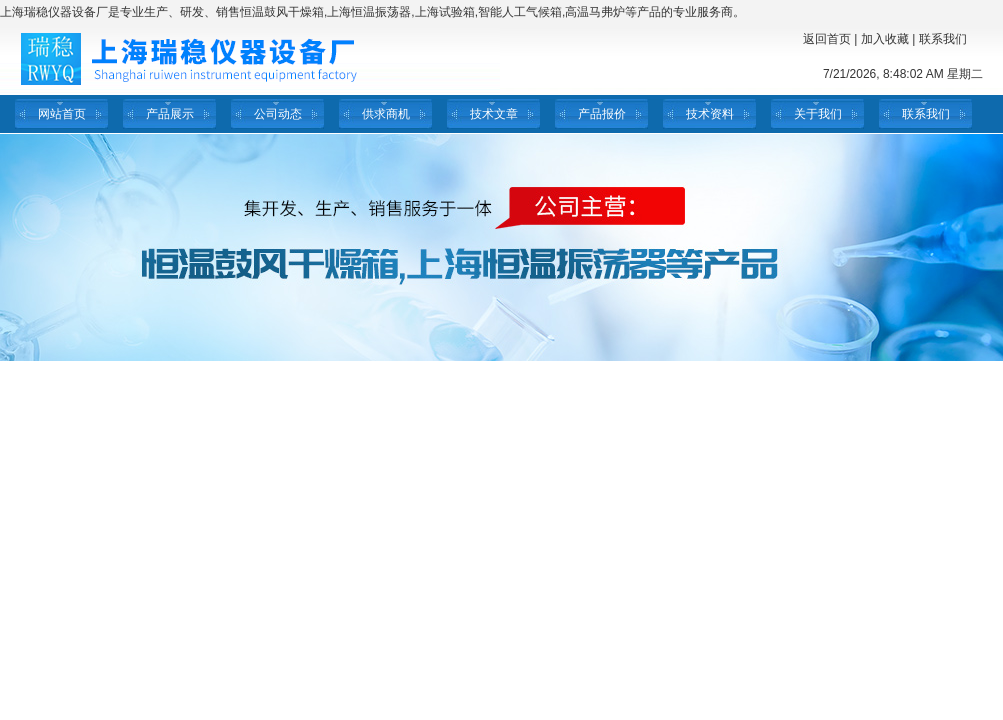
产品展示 (170, 114)
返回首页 (827, 39)
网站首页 (62, 114)
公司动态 (278, 114)
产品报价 (602, 114)
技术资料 (710, 114)
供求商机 (386, 114)
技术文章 (494, 114)
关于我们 (818, 114)
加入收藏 (885, 39)
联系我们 (943, 39)
